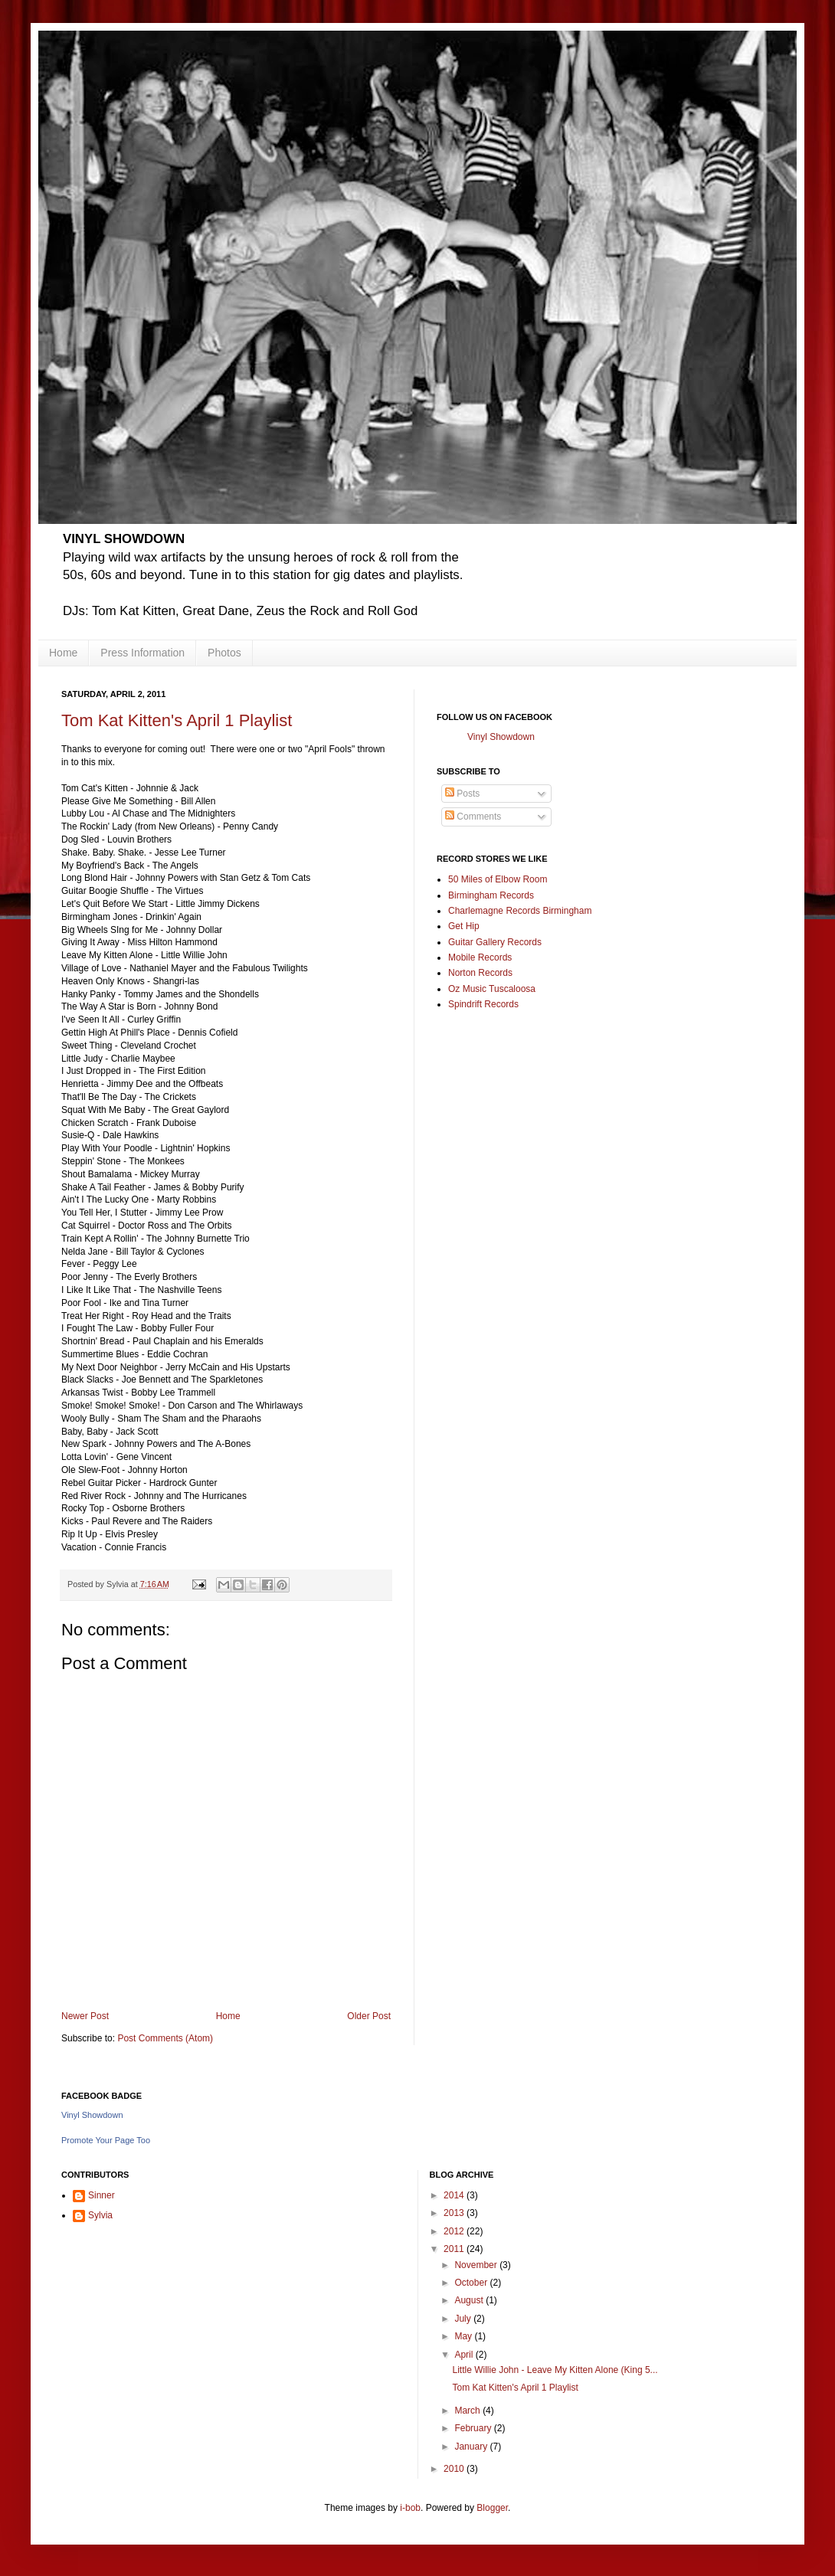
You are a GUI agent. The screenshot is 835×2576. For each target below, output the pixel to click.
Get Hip (464, 926)
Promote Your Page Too (105, 2140)
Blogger (492, 2507)
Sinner (101, 2195)
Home (63, 652)
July (463, 2318)
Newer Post (85, 2016)
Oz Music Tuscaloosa (491, 989)
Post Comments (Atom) (165, 2038)
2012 (455, 2231)
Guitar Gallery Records (495, 942)
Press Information (142, 652)
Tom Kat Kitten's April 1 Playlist (176, 720)
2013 (455, 2213)
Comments (473, 816)
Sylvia (100, 2215)
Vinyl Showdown (501, 737)
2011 (455, 2249)
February (473, 2428)
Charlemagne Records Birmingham (519, 910)
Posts (462, 793)
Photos (224, 652)
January (472, 2446)
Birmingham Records (491, 895)
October (472, 2282)
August (470, 2300)
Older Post (369, 2016)
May (464, 2336)
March (468, 2410)
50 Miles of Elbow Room (497, 879)
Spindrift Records (483, 1004)
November (476, 2265)
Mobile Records (480, 957)
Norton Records (480, 972)
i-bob (410, 2507)
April (464, 2354)
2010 (455, 2468)
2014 (455, 2195)
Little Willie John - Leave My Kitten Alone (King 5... (554, 2370)
